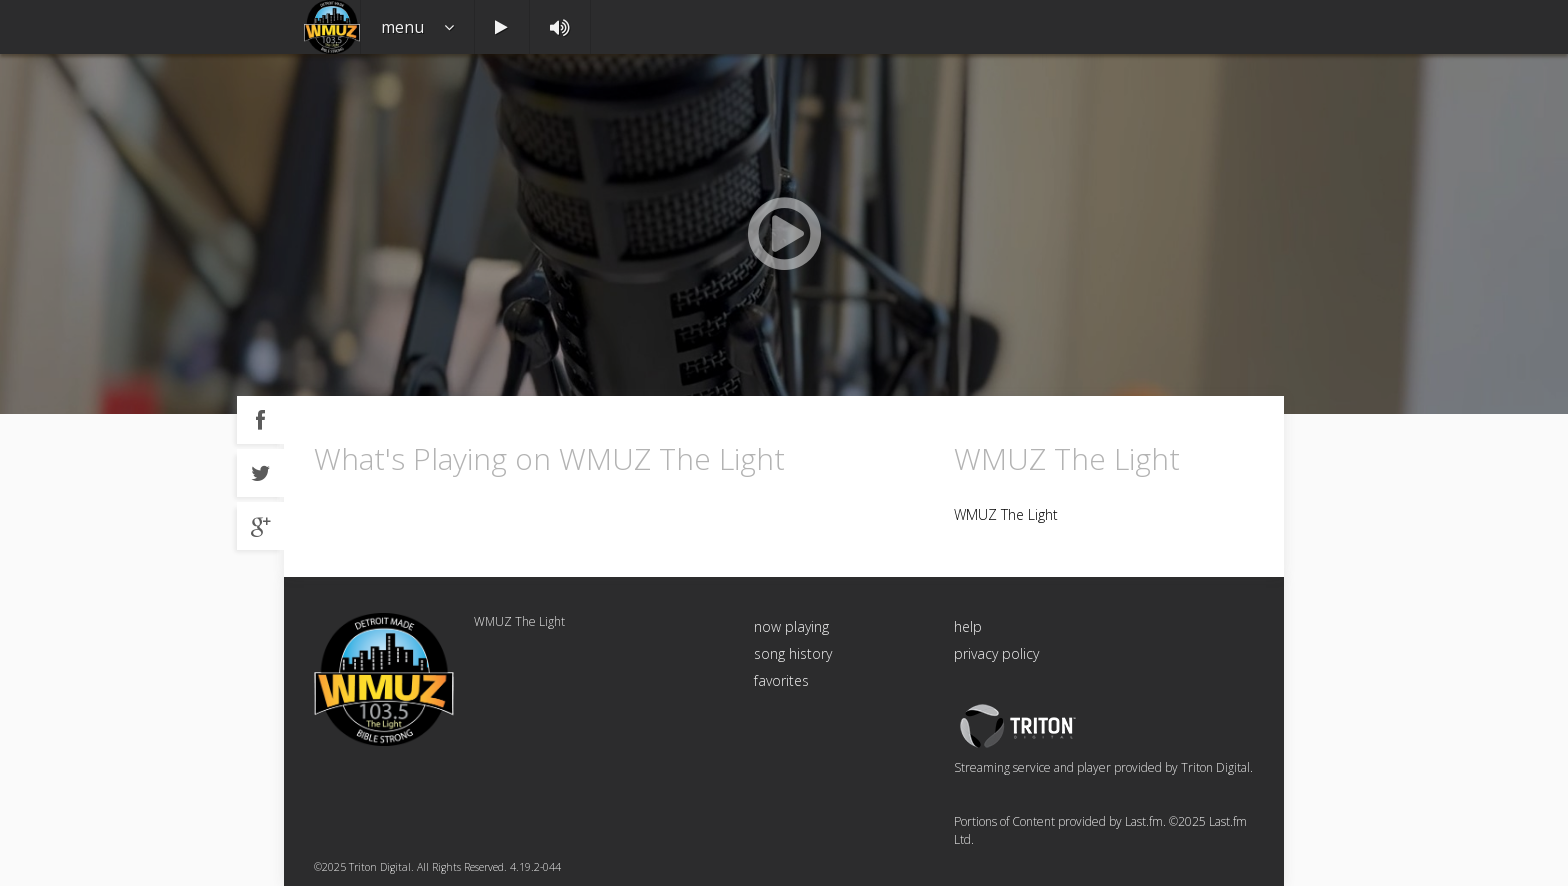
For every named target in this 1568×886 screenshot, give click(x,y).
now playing (791, 626)
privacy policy (996, 653)
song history (793, 653)
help (968, 626)
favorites (781, 680)
